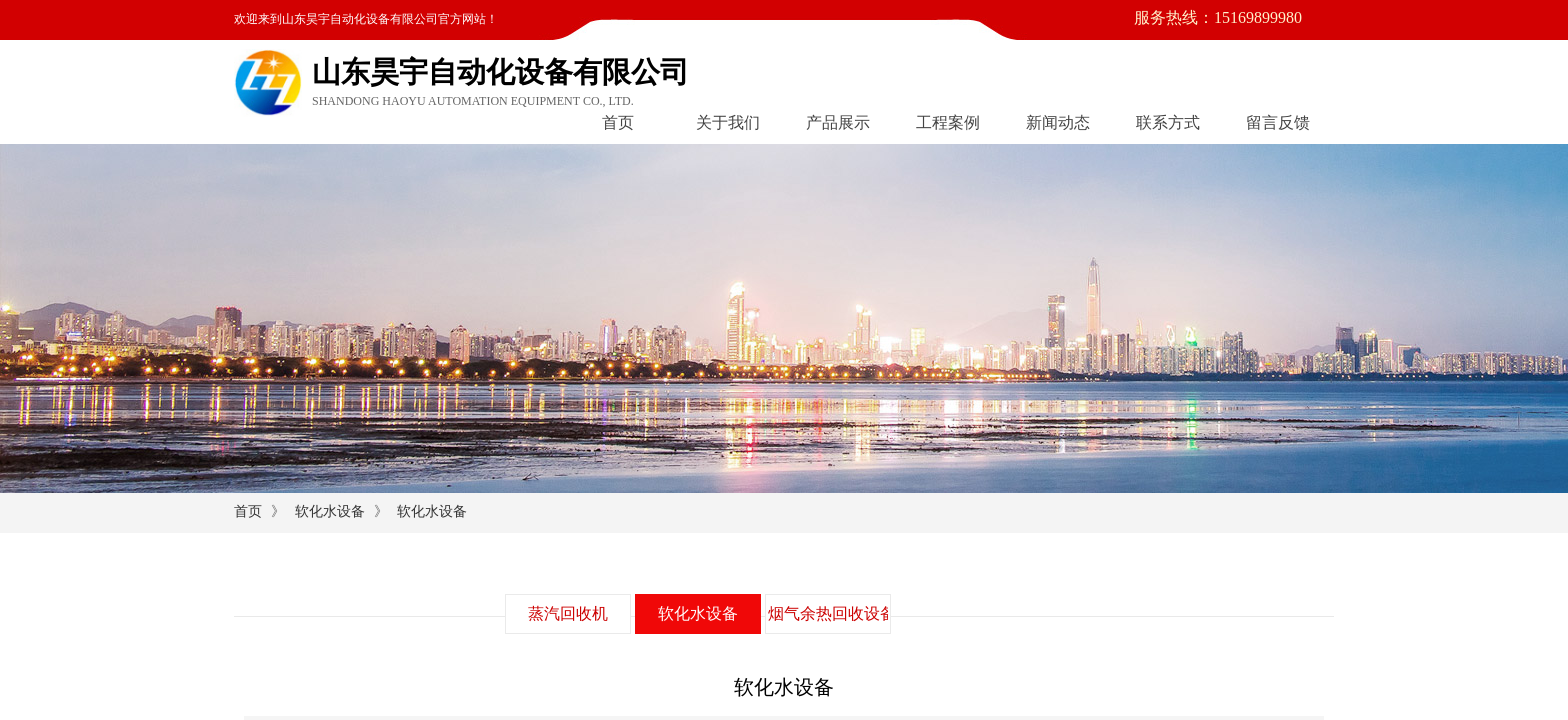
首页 (618, 122)
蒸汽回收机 (568, 613)
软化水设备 (330, 511)
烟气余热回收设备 (828, 613)
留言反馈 (1278, 122)
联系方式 (1168, 122)
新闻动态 (1058, 122)
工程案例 (948, 122)
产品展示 (838, 122)
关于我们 (728, 122)
